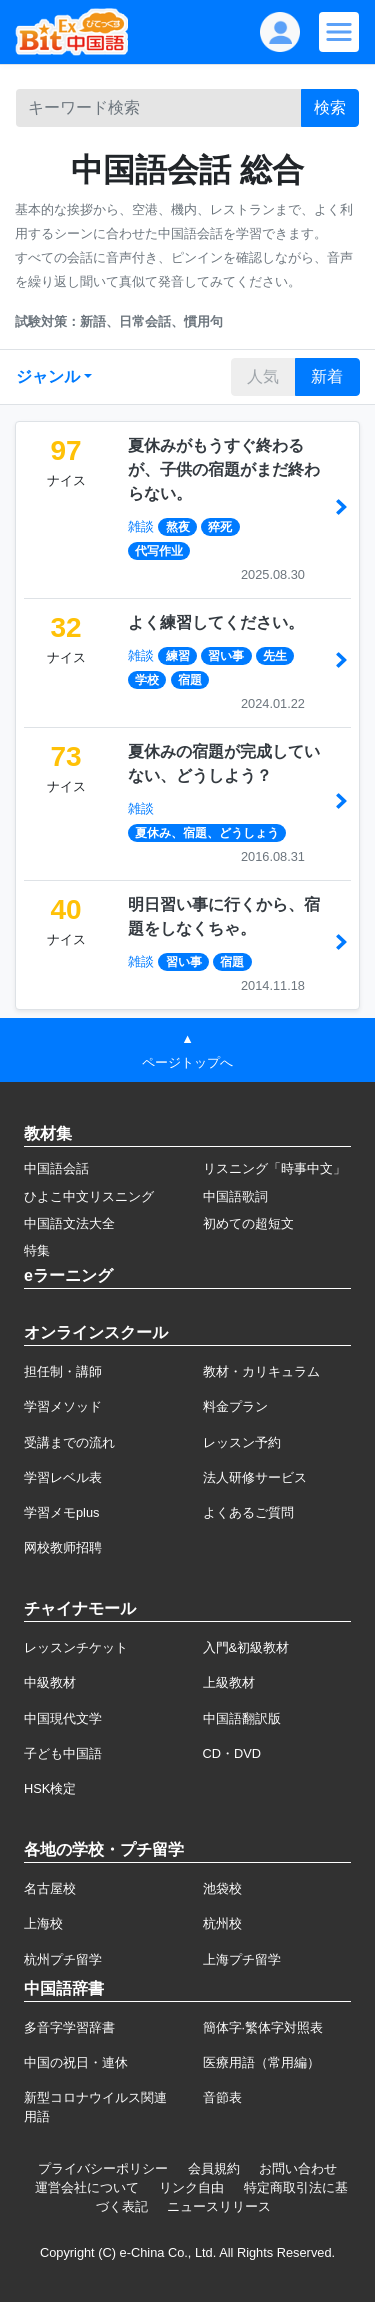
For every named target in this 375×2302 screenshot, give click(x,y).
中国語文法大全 (69, 1223)
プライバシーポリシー (103, 2168)
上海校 (43, 1923)
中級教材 (50, 1682)
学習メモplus (61, 1512)
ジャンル (48, 376)
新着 (327, 376)
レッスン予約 (242, 1442)
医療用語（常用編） (261, 2062)
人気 (263, 376)
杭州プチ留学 (63, 1959)
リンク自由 (191, 2187)
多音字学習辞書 (69, 2027)
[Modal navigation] (339, 32)
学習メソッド (63, 1406)
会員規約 (214, 2168)
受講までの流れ (69, 1442)
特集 (37, 1250)
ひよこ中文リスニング (89, 1196)
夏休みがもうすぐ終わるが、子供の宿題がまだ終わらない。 (224, 469)
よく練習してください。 (216, 622)
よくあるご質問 (248, 1512)
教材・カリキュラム (261, 1371)
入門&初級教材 (246, 1647)
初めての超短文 (248, 1223)
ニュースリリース (219, 2206)
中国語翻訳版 (242, 1718)
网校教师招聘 (63, 1547)
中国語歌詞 (235, 1196)
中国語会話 (56, 1168)
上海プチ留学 (242, 1959)
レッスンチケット (76, 1647)
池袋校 (222, 1888)
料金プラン (235, 1406)
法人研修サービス (255, 1477)
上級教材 (229, 1682)
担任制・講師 (63, 1371)
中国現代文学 (63, 1718)
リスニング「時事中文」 (274, 1168)
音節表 (222, 2097)
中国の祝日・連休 (76, 2062)
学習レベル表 (63, 1477)
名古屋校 (50, 1888)
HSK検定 (50, 1788)
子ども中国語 (63, 1753)
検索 (330, 107)
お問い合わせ (298, 2168)
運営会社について (87, 2187)
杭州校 (222, 1923)
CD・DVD (232, 1753)
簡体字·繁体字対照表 (263, 2027)
